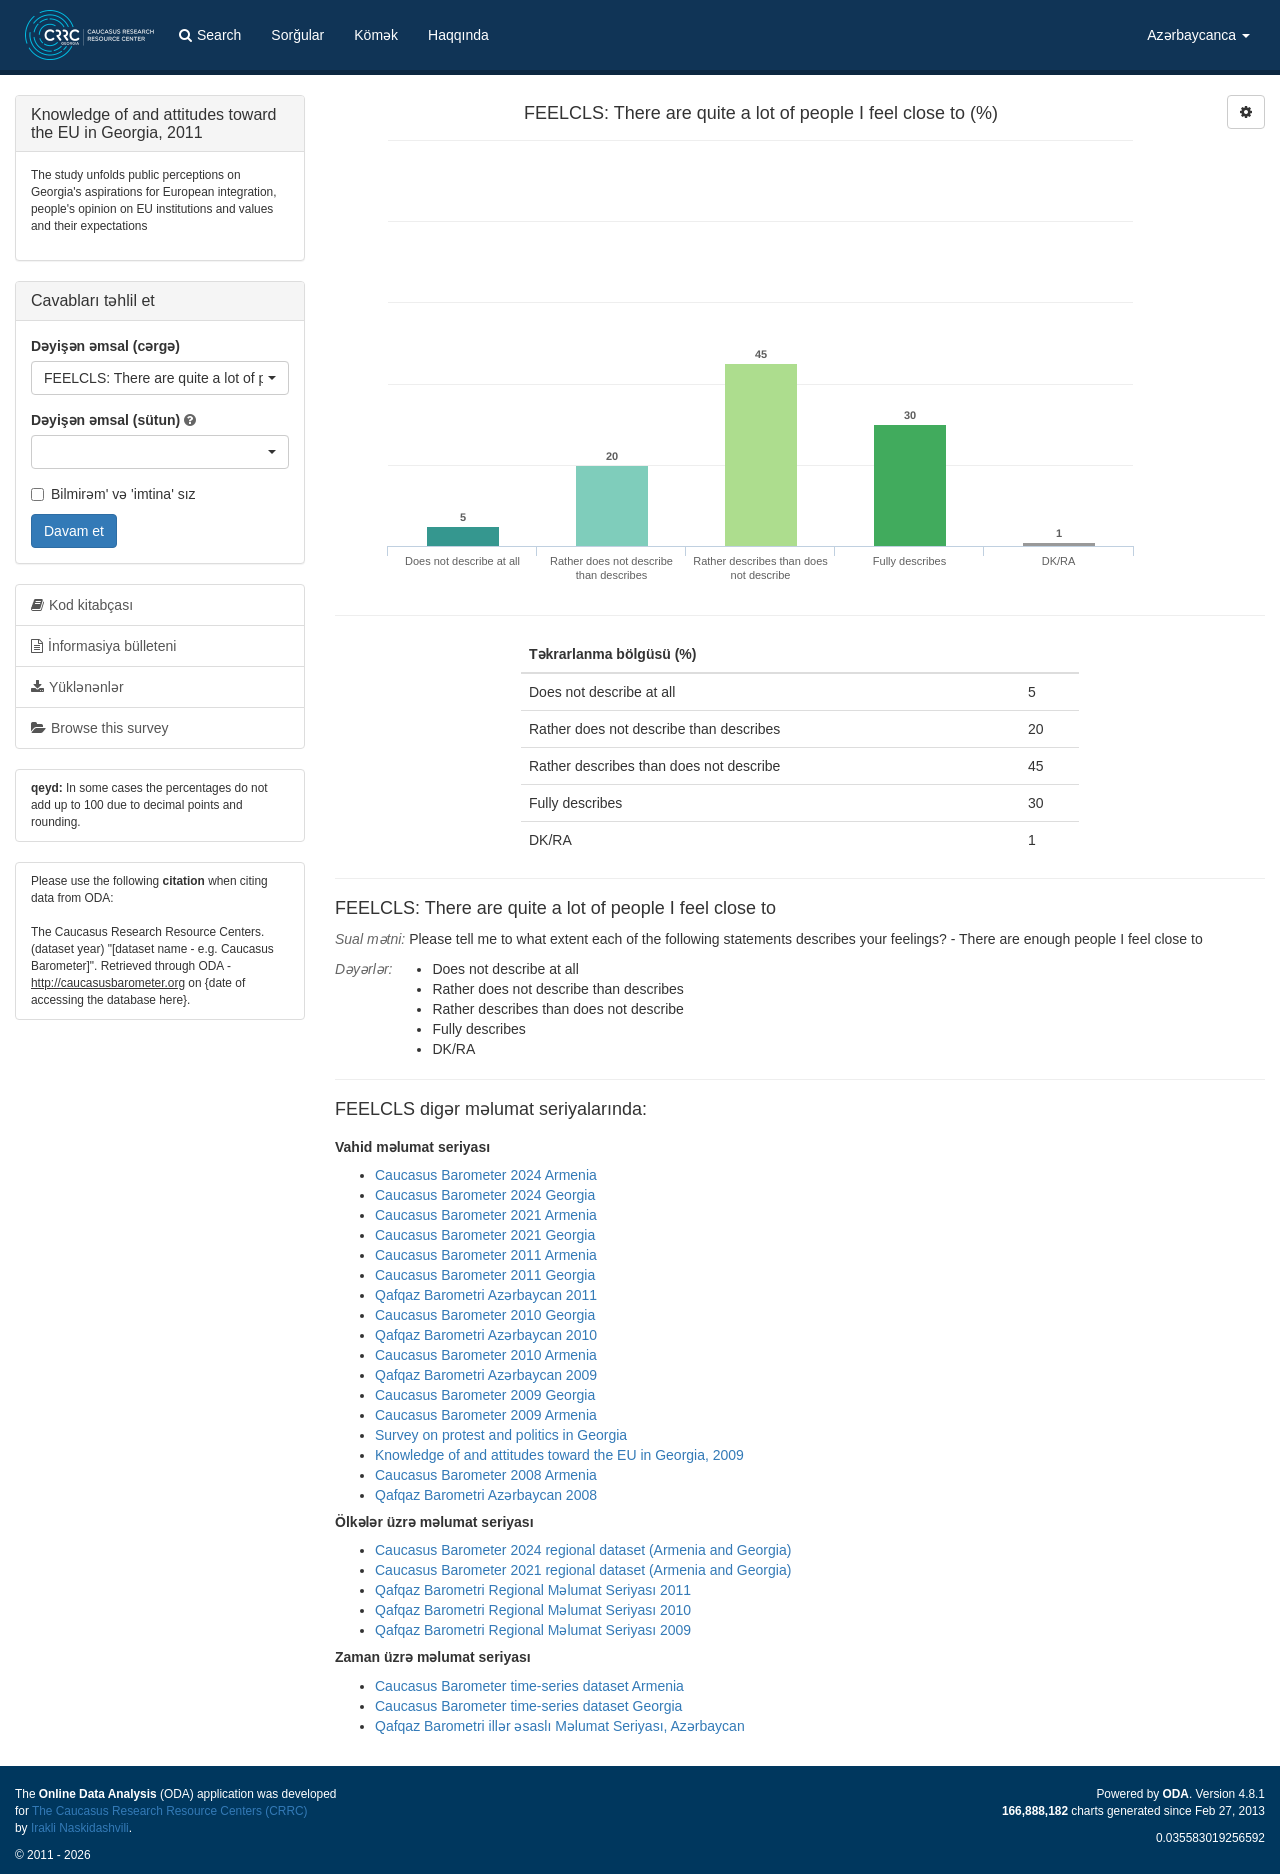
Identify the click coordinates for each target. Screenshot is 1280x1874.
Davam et (74, 531)
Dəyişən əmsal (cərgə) (105, 346)
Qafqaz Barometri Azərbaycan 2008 (486, 1495)
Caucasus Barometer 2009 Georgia (485, 1395)
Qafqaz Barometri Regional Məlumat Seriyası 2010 (533, 1610)
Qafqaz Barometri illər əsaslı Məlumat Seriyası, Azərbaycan (560, 1726)
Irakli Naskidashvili (80, 1828)
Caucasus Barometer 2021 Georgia (485, 1235)
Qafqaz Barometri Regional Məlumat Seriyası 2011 (533, 1590)
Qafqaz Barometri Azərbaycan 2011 (486, 1295)
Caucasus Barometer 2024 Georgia (485, 1195)
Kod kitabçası (82, 605)
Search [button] (210, 35)
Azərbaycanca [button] (1198, 35)
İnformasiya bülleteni (103, 646)
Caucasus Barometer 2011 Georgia (485, 1275)
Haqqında (458, 35)
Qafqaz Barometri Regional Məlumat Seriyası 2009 (533, 1630)
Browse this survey (99, 728)
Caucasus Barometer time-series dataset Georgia (528, 1706)
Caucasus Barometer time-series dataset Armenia (529, 1686)
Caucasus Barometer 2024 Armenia (486, 1175)
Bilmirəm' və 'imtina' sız (113, 494)
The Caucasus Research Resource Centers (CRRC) (170, 1811)
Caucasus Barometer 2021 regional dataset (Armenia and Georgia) (583, 1570)
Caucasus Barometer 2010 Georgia (485, 1315)
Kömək (376, 35)
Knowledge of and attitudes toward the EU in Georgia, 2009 (559, 1455)
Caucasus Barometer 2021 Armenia (486, 1215)
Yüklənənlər (77, 687)
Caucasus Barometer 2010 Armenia (486, 1355)
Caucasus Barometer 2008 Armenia (486, 1475)
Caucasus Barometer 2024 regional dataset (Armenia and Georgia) (583, 1550)
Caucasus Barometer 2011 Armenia (486, 1255)
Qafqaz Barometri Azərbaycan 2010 (486, 1335)
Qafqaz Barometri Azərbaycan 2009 (486, 1375)
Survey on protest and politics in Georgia (501, 1435)
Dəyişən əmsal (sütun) (105, 420)
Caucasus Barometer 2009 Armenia (486, 1415)
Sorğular (297, 35)
